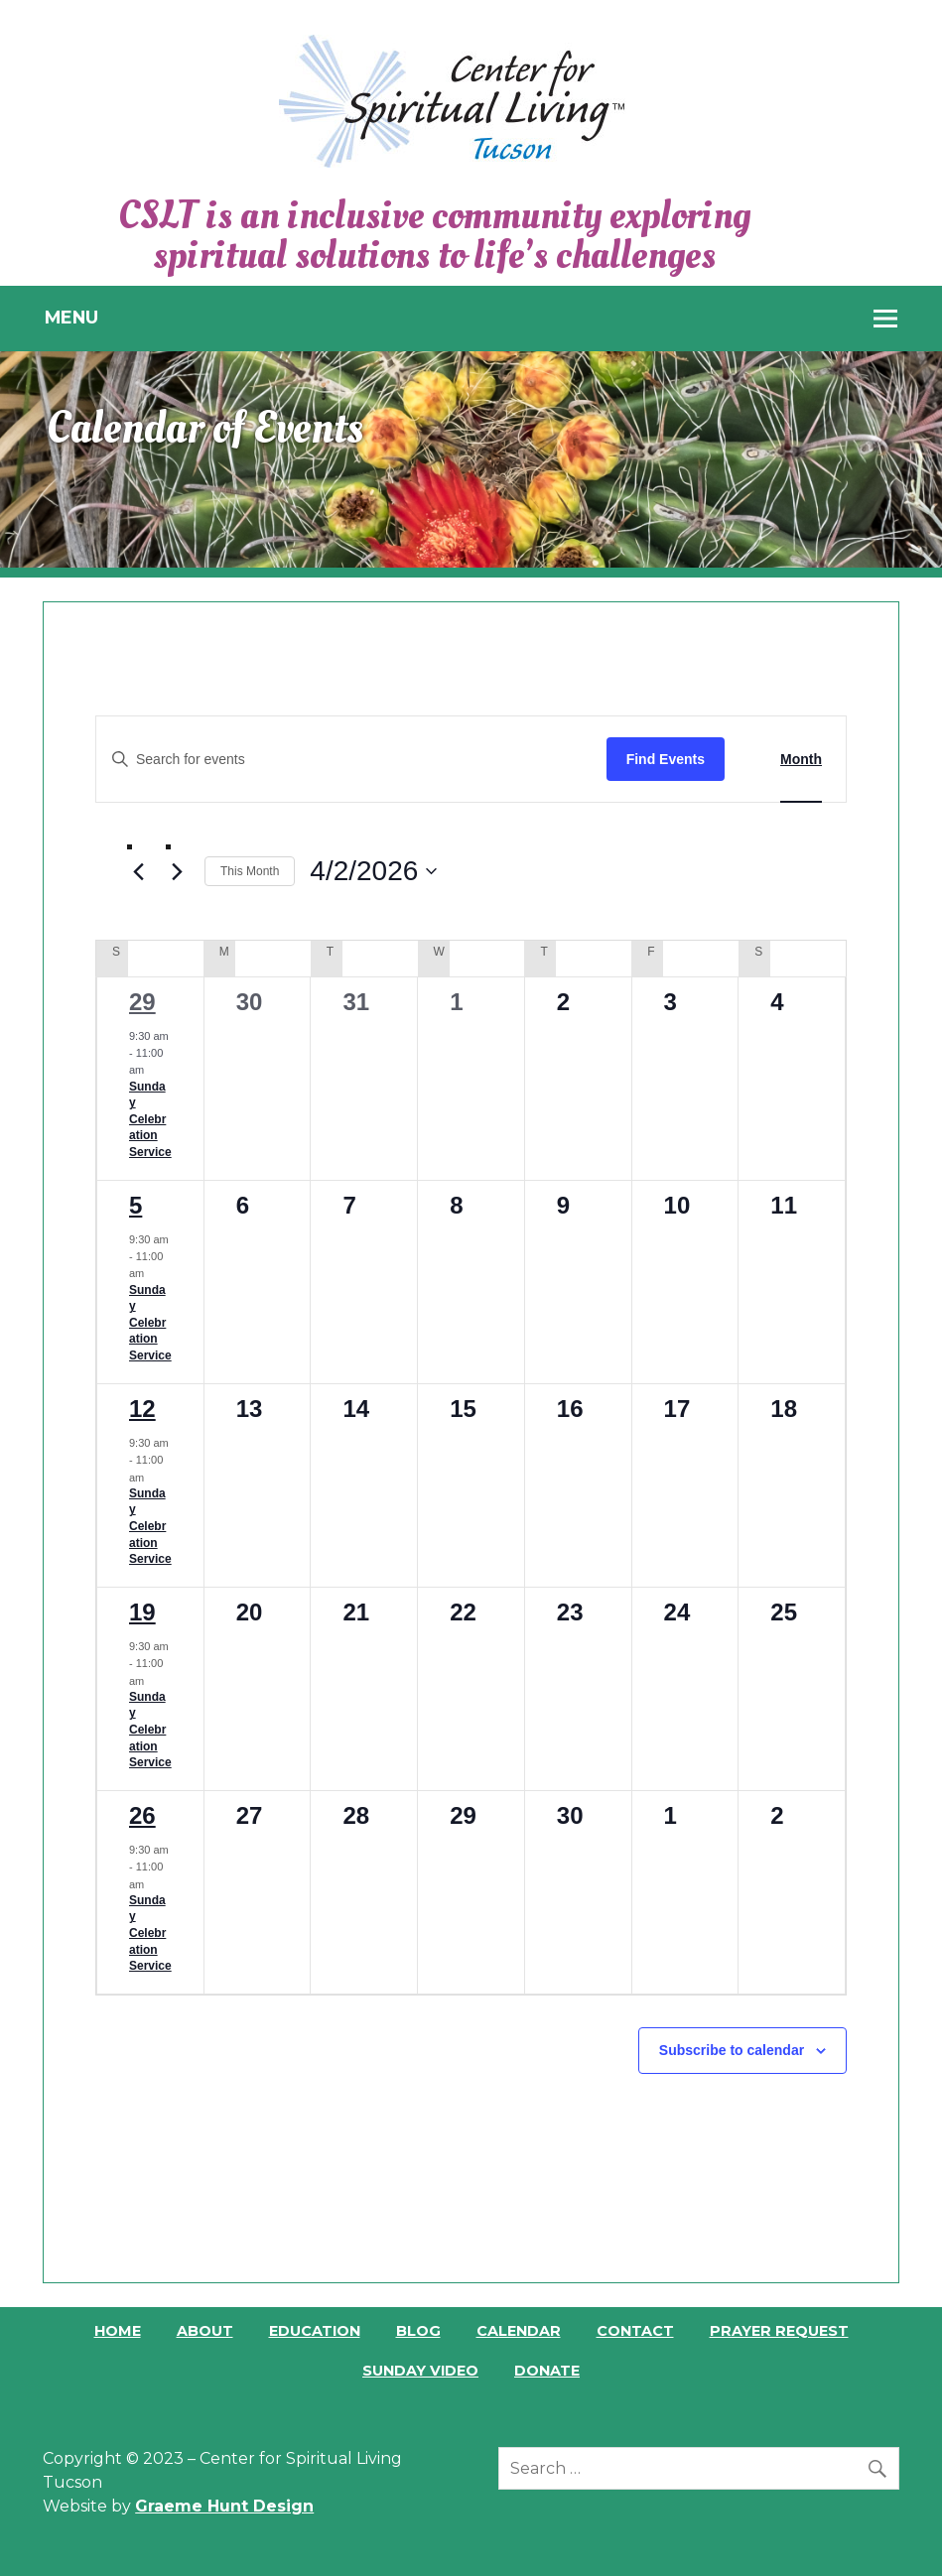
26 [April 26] (142, 1815)
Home (117, 2331)
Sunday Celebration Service (150, 1119)
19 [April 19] (142, 1612)
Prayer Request (779, 2331)
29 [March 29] (142, 1001)
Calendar (518, 2331)
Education (314, 2331)
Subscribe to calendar (731, 2050)
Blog (418, 2331)
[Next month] (178, 872)
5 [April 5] (135, 1205)
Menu (71, 317)
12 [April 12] (142, 1408)
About (205, 2331)
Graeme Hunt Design (224, 2506)
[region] (471, 459)
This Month (249, 871)
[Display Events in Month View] (801, 759)
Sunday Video (420, 2371)
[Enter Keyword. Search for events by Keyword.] (351, 759)
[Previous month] (139, 872)
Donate (547, 2371)
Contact (635, 2331)
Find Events (665, 759)
